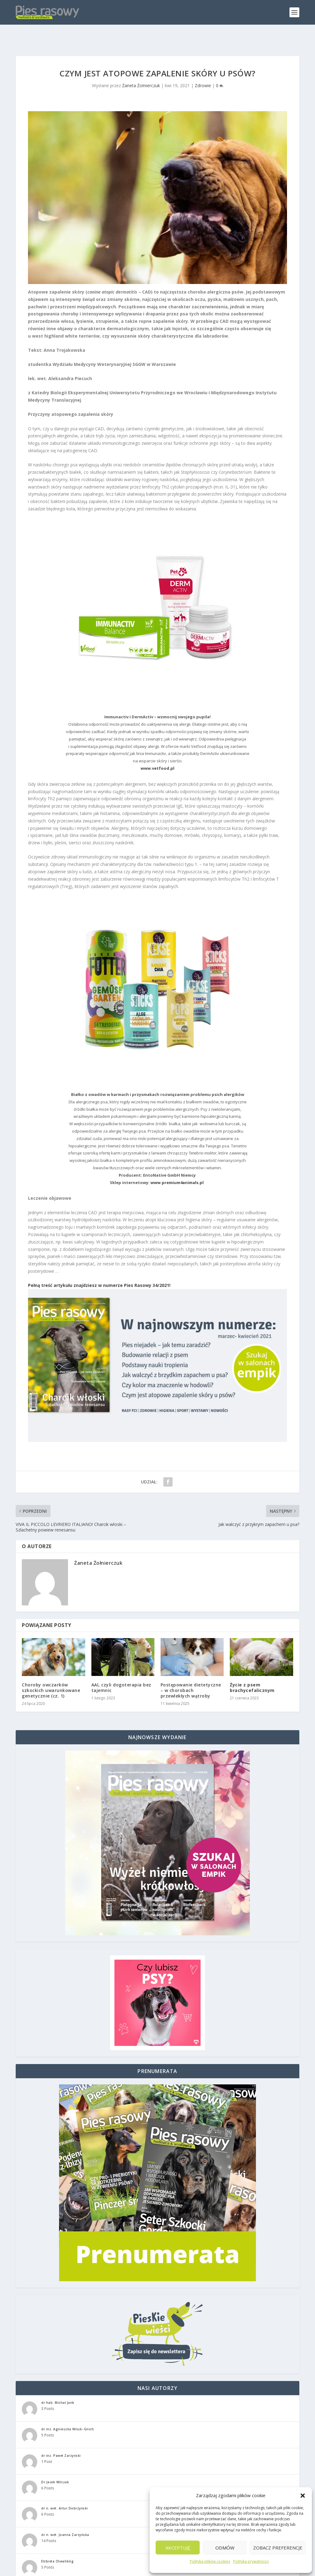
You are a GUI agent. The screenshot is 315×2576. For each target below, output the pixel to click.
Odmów (224, 2548)
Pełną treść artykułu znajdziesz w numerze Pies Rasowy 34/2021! (99, 1266)
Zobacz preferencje (277, 2548)
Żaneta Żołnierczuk (141, 66)
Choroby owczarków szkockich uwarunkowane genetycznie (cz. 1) (51, 1671)
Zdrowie (203, 66)
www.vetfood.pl (157, 749)
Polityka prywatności (251, 2561)
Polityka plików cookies (210, 2561)
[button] (303, 2496)
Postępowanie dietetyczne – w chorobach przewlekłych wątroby (191, 1671)
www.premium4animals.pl (177, 1163)
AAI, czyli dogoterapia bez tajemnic (121, 1668)
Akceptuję (177, 2548)
